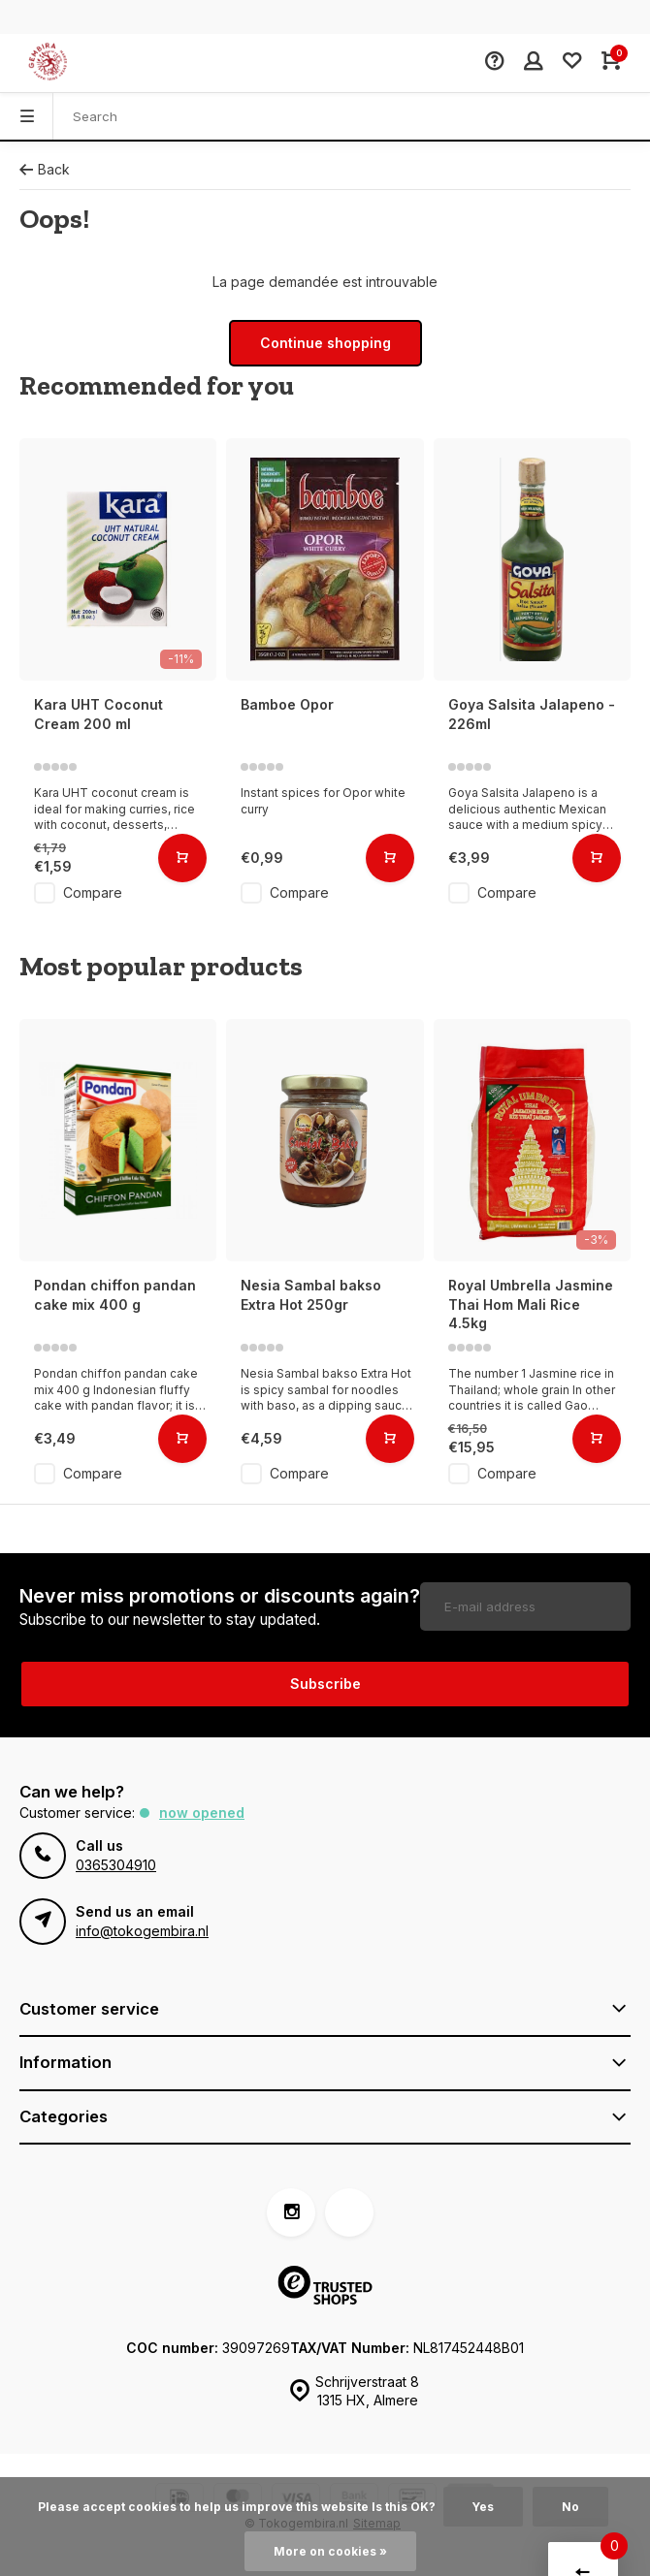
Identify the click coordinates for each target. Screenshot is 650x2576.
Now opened (201, 1812)
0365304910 (116, 1865)
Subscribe (325, 1683)
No (570, 2506)
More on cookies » (330, 2551)
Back (44, 169)
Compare (92, 892)
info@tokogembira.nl (142, 1931)
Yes (483, 2506)
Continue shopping (325, 342)
